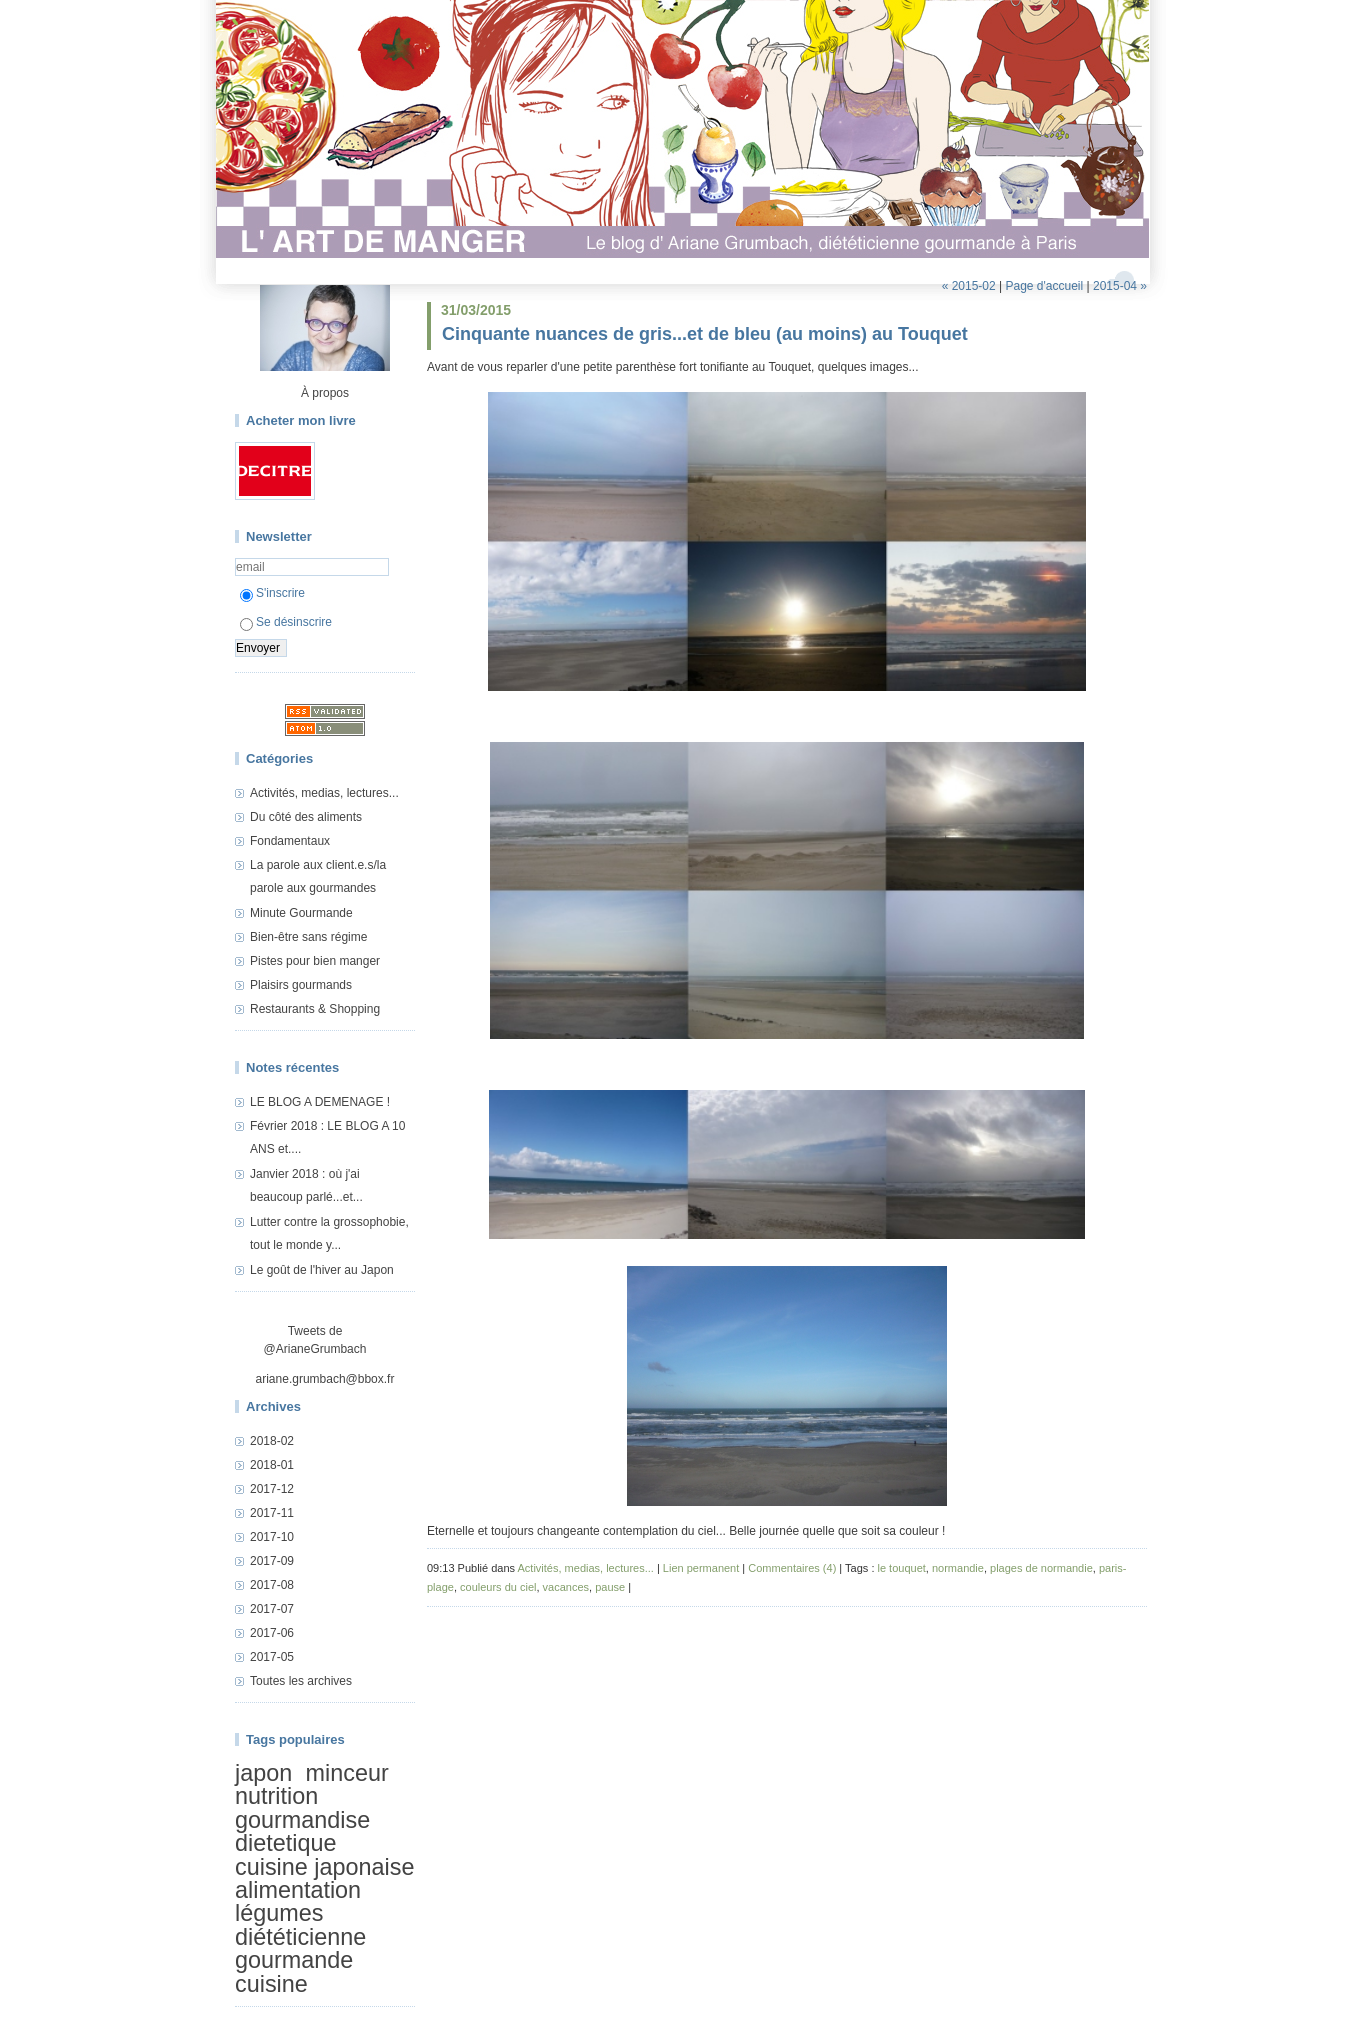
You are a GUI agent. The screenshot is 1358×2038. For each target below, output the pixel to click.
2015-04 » (1120, 286)
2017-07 (272, 1609)
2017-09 (272, 1561)
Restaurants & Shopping (315, 1009)
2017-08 (272, 1585)
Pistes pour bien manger (315, 961)
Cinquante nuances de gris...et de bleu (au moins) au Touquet (705, 334)
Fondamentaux (290, 841)
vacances (566, 1587)
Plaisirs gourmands (301, 985)
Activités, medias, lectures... (324, 793)
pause (610, 1587)
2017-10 (272, 1537)
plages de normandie (1041, 1568)
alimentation (298, 1890)
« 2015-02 (969, 286)
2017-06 (272, 1633)
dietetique (285, 1843)
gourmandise (302, 1820)
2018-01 (272, 1465)
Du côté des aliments (306, 817)
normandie (958, 1568)
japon (263, 1773)
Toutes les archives (301, 1681)
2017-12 (272, 1489)
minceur (347, 1773)
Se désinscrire (286, 622)
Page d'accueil (1044, 286)
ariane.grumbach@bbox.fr (325, 1379)
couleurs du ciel (498, 1587)
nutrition (276, 1797)
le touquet (902, 1568)
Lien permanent (701, 1568)
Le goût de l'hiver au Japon (322, 1270)
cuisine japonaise (324, 1867)
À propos (325, 393)
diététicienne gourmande (300, 1948)
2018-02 (272, 1441)
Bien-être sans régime (308, 937)
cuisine (271, 1984)
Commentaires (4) (792, 1568)
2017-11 (272, 1513)
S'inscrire (272, 593)
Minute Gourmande (301, 913)
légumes (279, 1913)
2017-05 (272, 1657)
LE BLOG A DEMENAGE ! (320, 1102)
